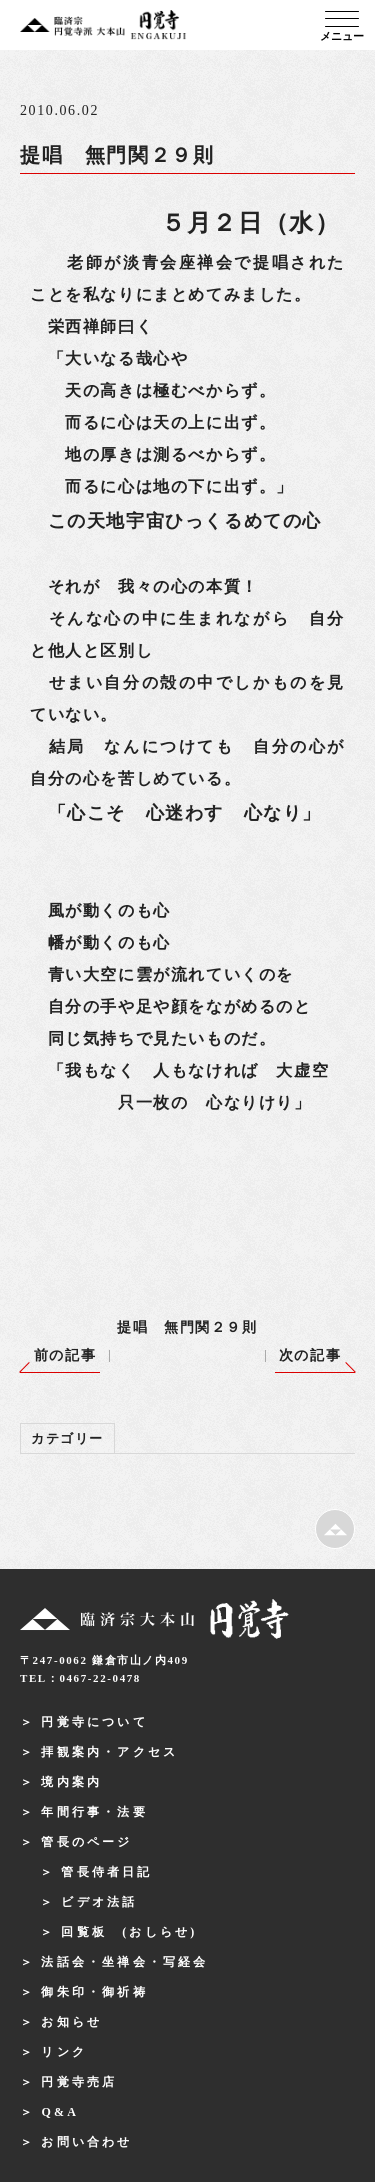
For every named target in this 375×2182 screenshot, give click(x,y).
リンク (64, 2052)
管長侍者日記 (106, 1872)
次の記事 (310, 1355)
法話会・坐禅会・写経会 (124, 1962)
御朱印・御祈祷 (94, 1992)
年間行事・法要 (94, 1812)
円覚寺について (94, 1722)
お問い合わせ (86, 2142)
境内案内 (71, 1782)
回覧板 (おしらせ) (129, 1932)
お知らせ (71, 2022)
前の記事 (65, 1355)
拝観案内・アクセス (109, 1752)
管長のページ (86, 1842)
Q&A (60, 2112)
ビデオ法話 (99, 1902)
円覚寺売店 (79, 2082)
